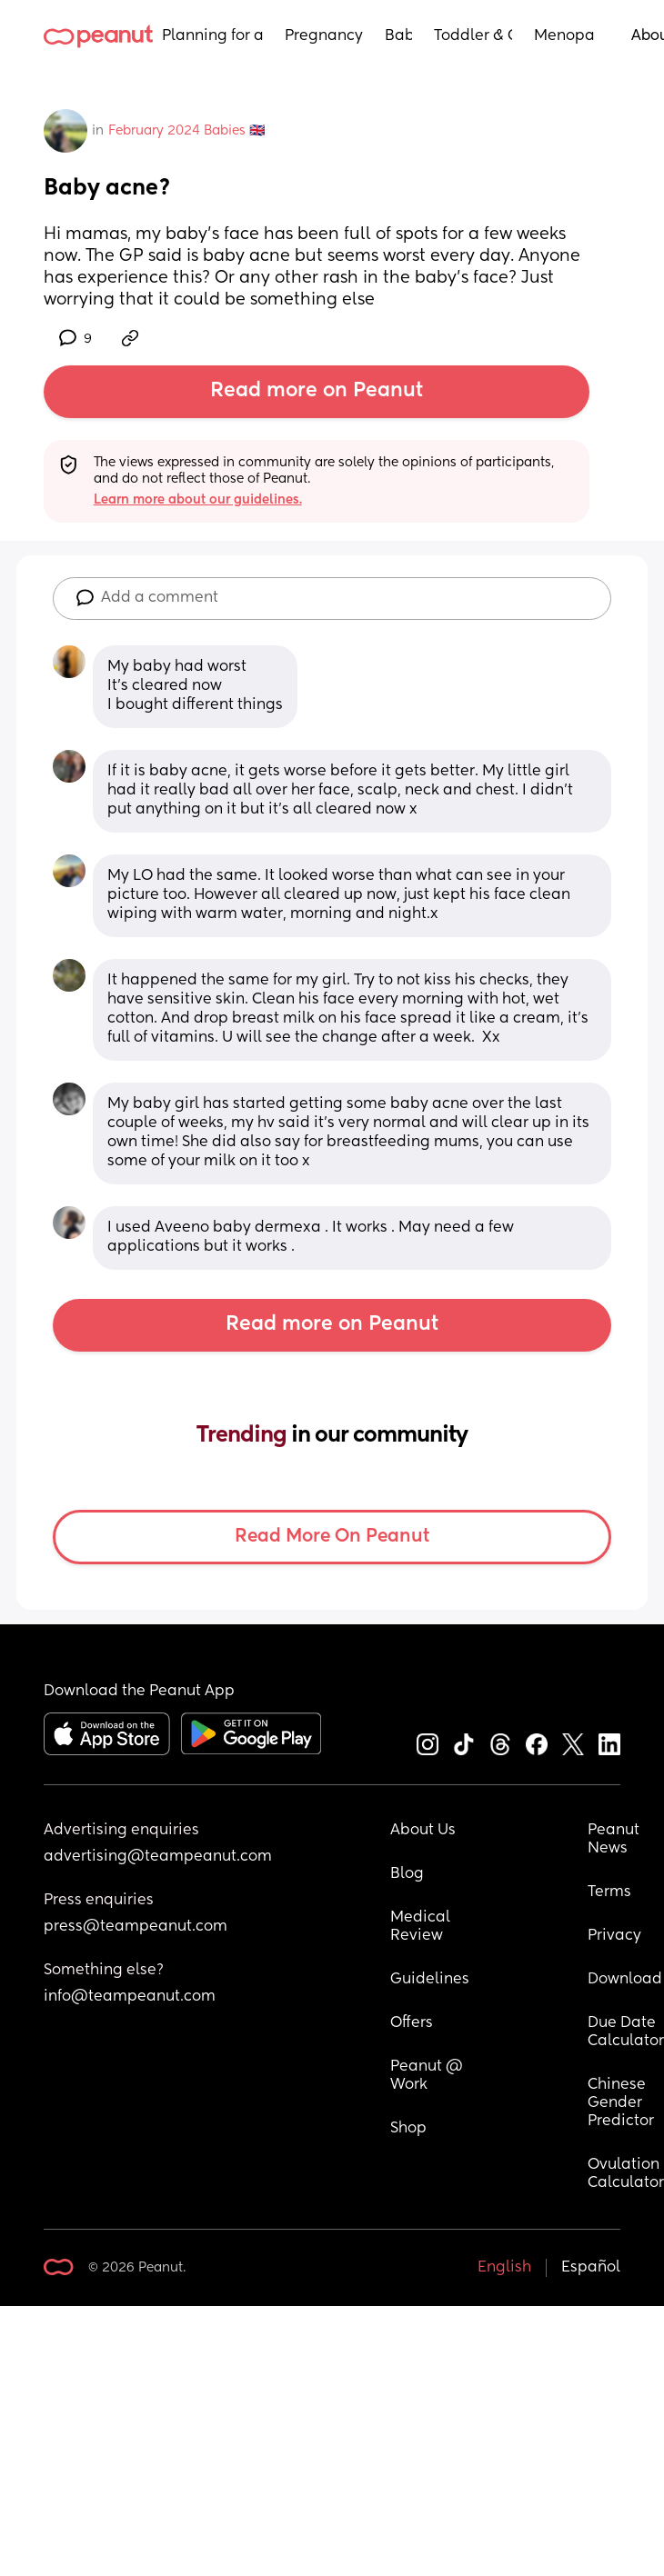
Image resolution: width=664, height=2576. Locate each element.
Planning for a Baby (212, 36)
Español (590, 2268)
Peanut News (615, 1839)
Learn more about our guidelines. (198, 500)
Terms (609, 1892)
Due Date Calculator (626, 2032)
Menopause (564, 36)
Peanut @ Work (428, 2076)
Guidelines (429, 1979)
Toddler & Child (473, 36)
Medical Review (422, 1927)
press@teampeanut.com (135, 1927)
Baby (398, 36)
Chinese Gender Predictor (621, 2103)
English (504, 2268)
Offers (411, 2023)
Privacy (614, 1936)
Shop (408, 2129)
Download (625, 1979)
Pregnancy (324, 36)
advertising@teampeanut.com (158, 1857)
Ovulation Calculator (626, 2174)
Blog (407, 1874)
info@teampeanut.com (130, 1997)
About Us (423, 1830)
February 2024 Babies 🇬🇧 (186, 131)
